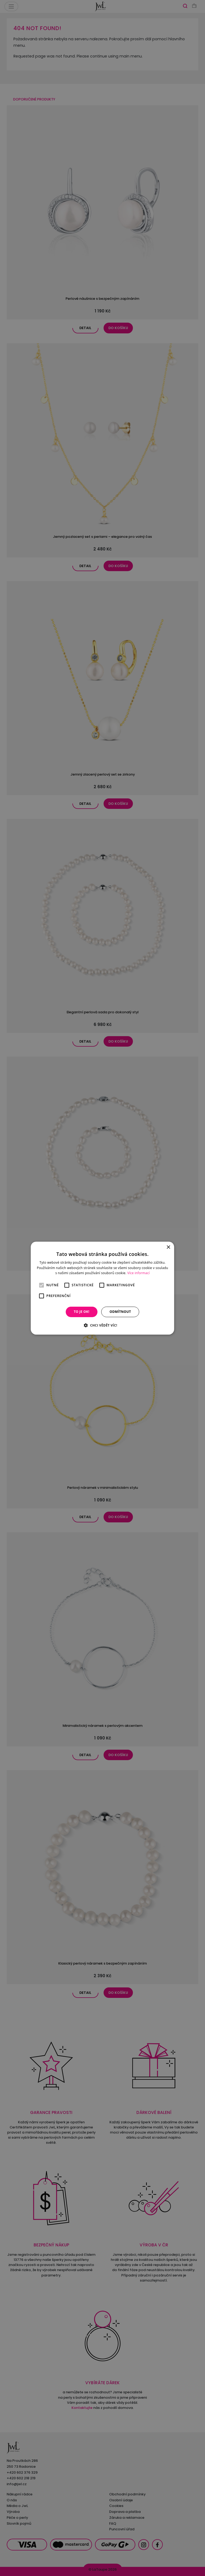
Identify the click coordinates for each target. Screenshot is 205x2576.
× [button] (168, 1247)
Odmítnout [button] (120, 1311)
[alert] (102, 1288)
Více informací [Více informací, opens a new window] (138, 1273)
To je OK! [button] (81, 1311)
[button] (102, 1325)
